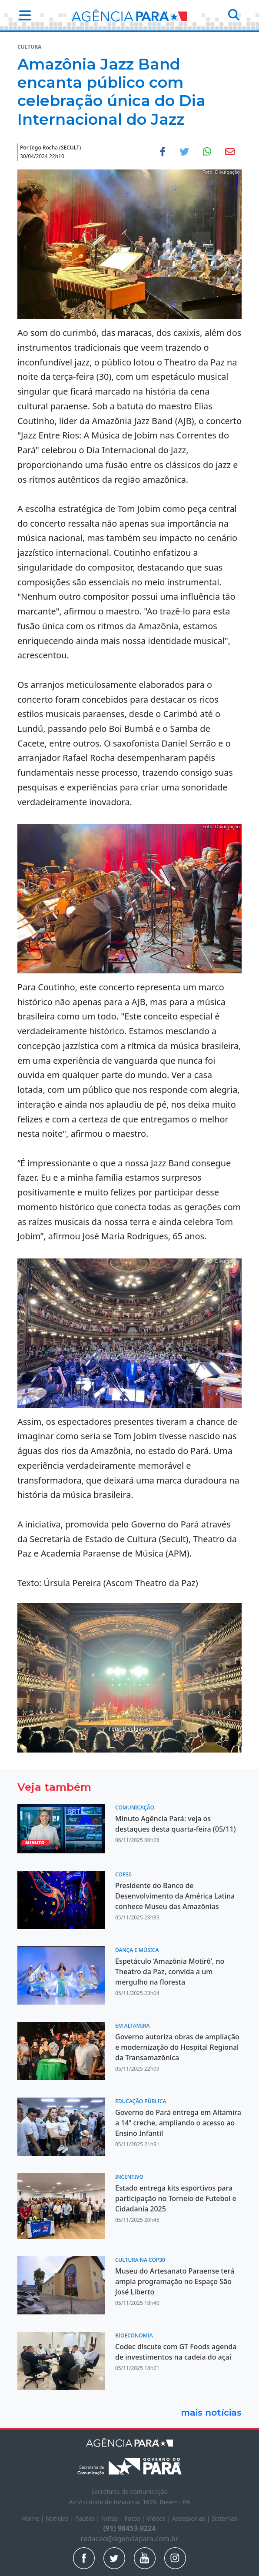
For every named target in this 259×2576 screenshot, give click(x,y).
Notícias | (60, 2518)
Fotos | (135, 2518)
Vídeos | (159, 2518)
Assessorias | (192, 2518)
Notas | (113, 2518)
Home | (34, 2518)
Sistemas (224, 2518)
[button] (22, 15)
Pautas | (88, 2518)
